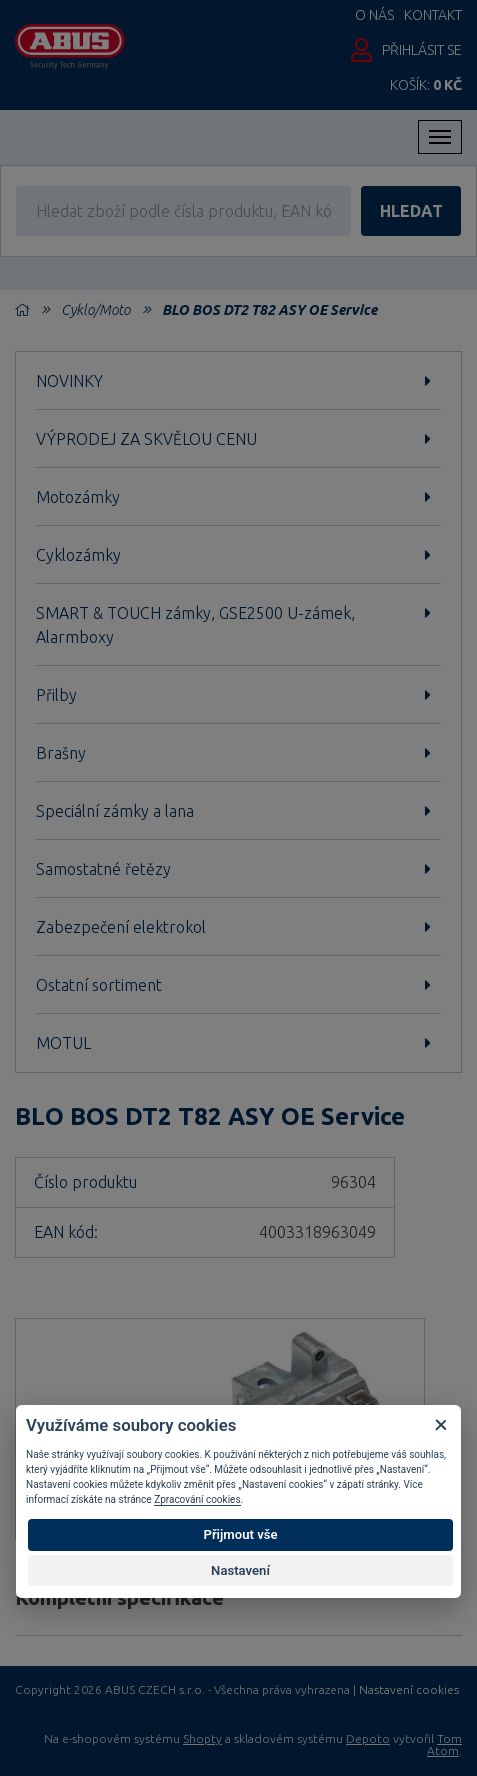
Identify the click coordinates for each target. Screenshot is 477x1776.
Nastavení (240, 1570)
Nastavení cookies (409, 1690)
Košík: (426, 85)
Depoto (368, 1738)
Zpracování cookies (197, 1499)
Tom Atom (444, 1744)
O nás (374, 15)
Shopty (202, 1738)
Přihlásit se (422, 50)
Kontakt (433, 15)
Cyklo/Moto (95, 310)
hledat (411, 211)
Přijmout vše (240, 1534)
